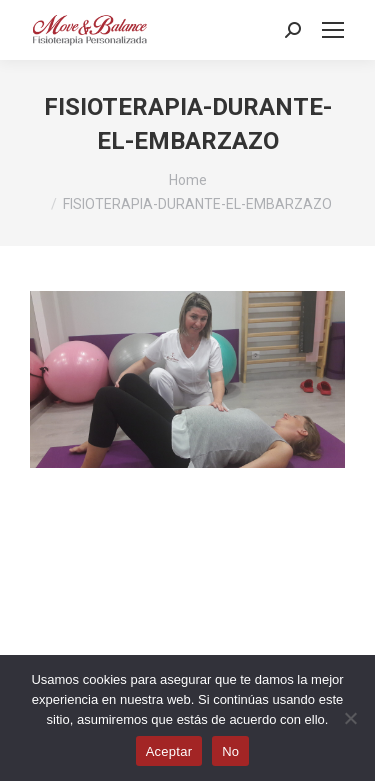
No (230, 751)
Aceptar (169, 751)
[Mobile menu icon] (333, 30)
